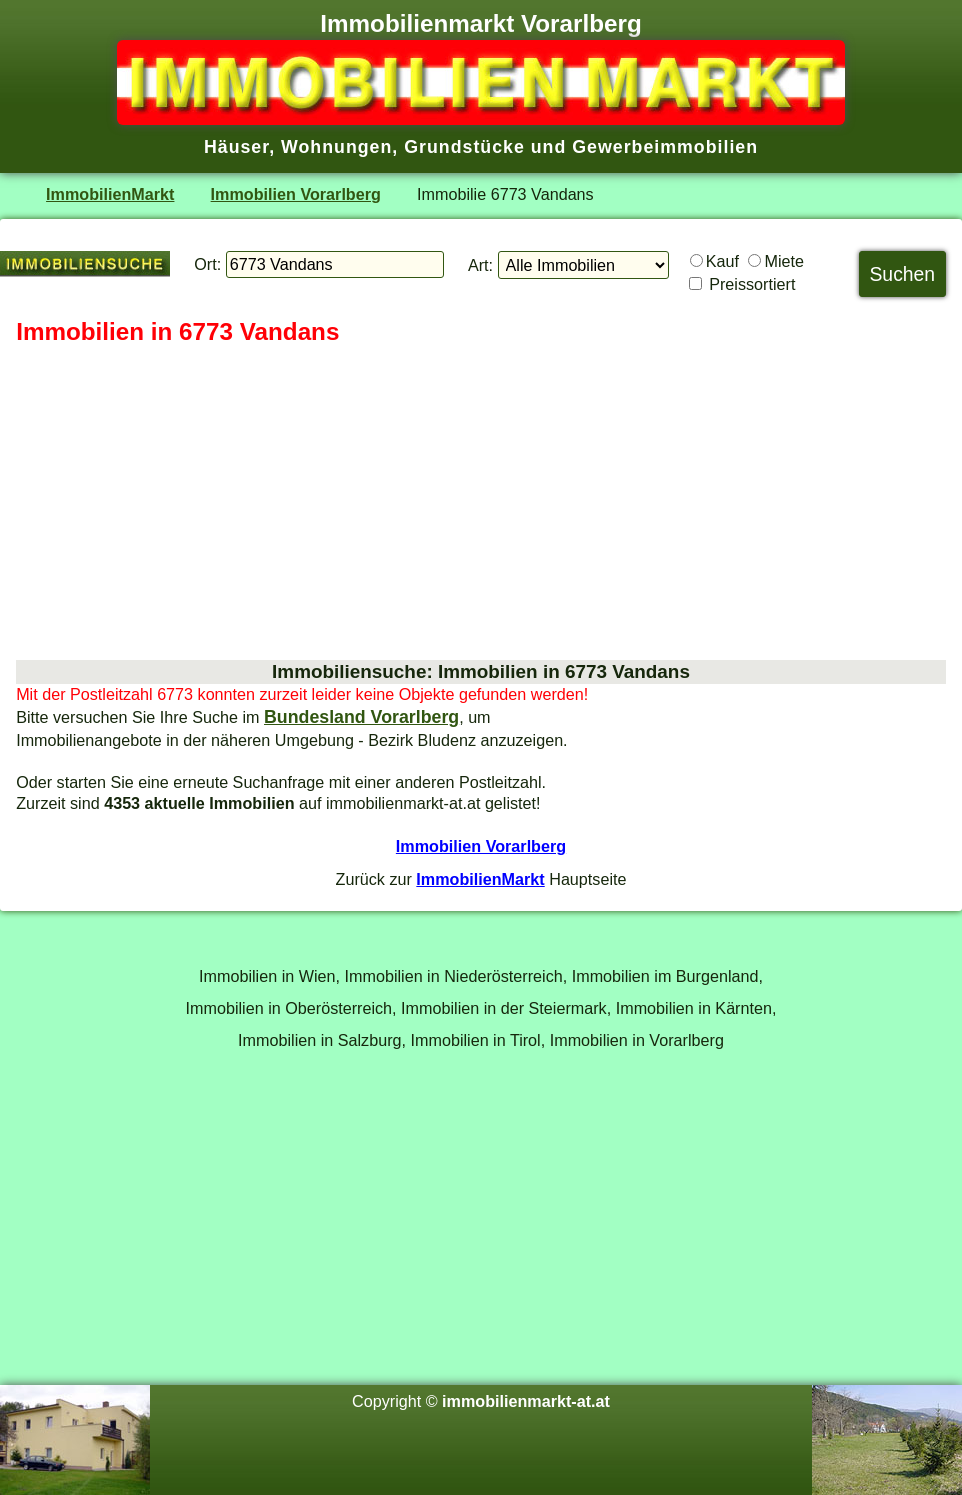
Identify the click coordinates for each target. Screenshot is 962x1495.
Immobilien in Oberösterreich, (291, 1008)
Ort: (207, 264)
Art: (480, 265)
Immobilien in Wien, (269, 976)
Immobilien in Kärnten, (696, 1008)
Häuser (236, 147)
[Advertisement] (481, 504)
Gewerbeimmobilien (665, 147)
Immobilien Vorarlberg (296, 194)
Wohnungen (336, 147)
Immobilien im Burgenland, (667, 976)
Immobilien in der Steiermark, (506, 1008)
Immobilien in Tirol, (478, 1040)
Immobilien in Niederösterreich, (456, 976)
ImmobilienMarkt (110, 194)
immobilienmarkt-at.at (526, 1401)
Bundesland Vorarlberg (361, 717)
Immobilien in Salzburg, (322, 1040)
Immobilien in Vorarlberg (637, 1040)
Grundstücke (464, 147)
